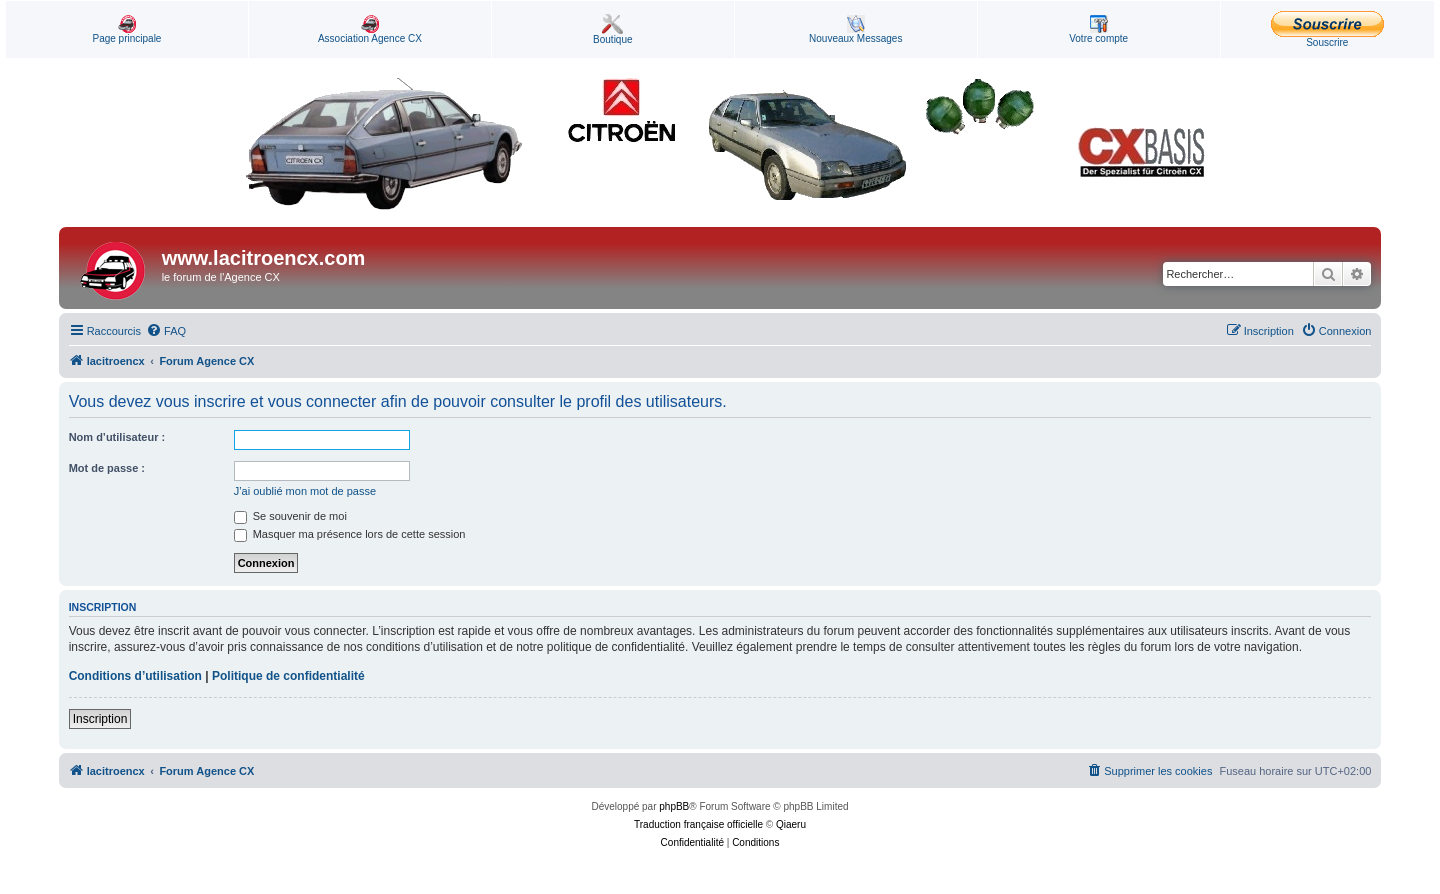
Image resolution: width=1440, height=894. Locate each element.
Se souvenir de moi (290, 516)
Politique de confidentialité (288, 676)
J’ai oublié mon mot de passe (305, 491)
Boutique (612, 29)
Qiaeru (791, 824)
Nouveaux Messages (855, 29)
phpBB (674, 806)
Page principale (126, 29)
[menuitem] (166, 331)
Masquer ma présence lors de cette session (350, 534)
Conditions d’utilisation (135, 676)
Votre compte (1098, 29)
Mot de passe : (107, 468)
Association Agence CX (370, 29)
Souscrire (1327, 29)
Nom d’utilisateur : (117, 437)
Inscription (100, 719)
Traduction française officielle (698, 824)
